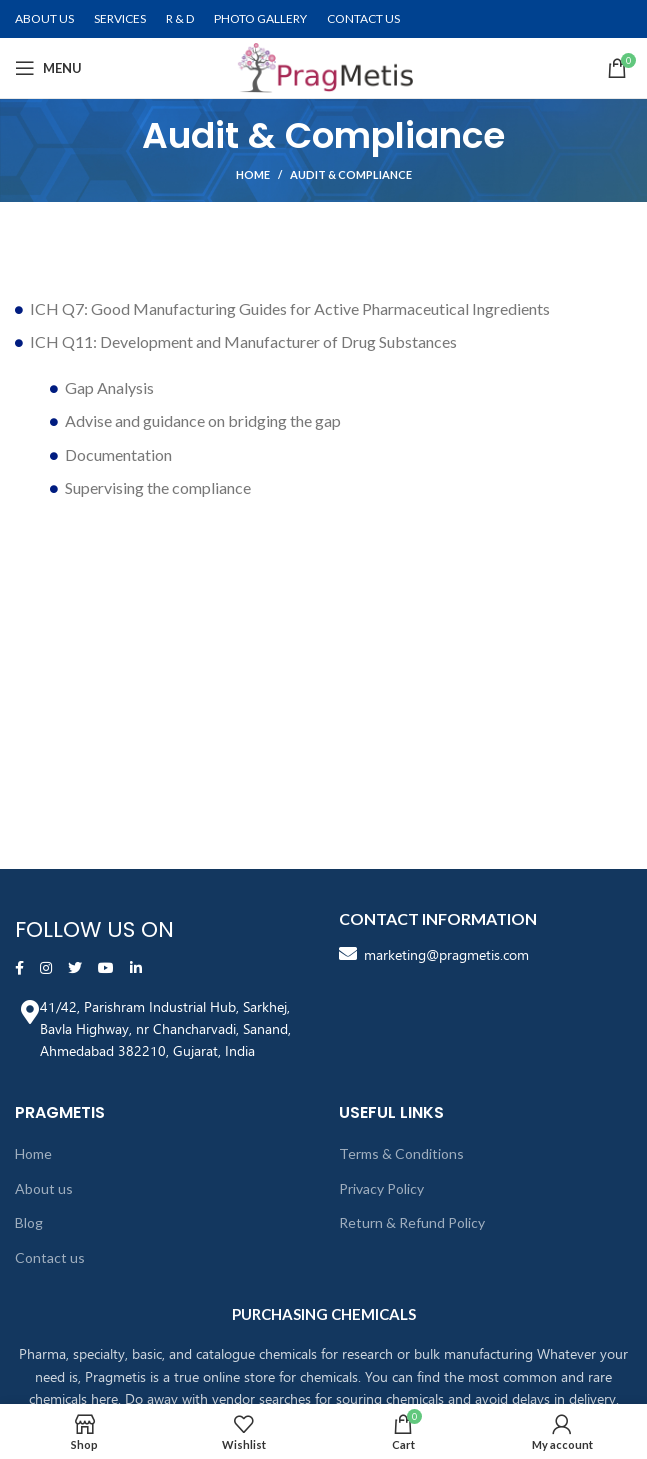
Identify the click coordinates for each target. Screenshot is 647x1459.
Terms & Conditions (401, 1153)
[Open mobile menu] (48, 68)
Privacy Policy (381, 1188)
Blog (29, 1222)
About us (44, 1188)
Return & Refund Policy (412, 1222)
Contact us (50, 1257)
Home (253, 174)
